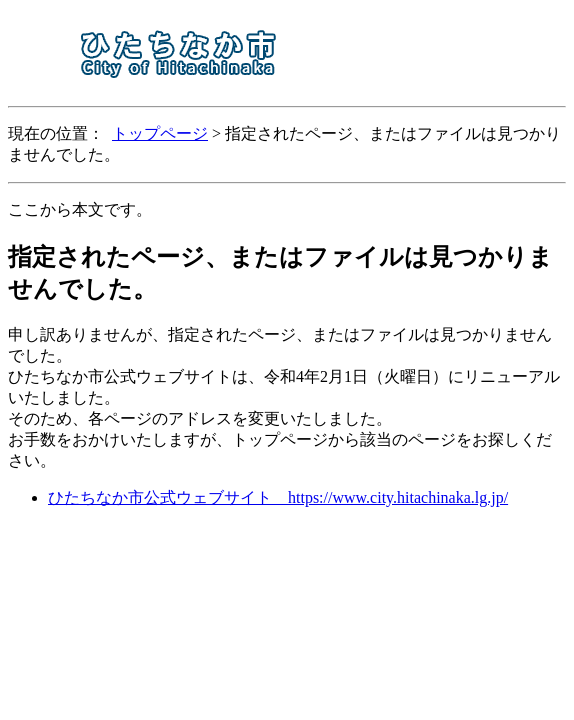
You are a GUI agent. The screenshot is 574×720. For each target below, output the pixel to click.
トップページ (160, 133)
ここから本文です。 (80, 209)
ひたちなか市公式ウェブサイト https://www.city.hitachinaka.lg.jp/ (278, 497)
